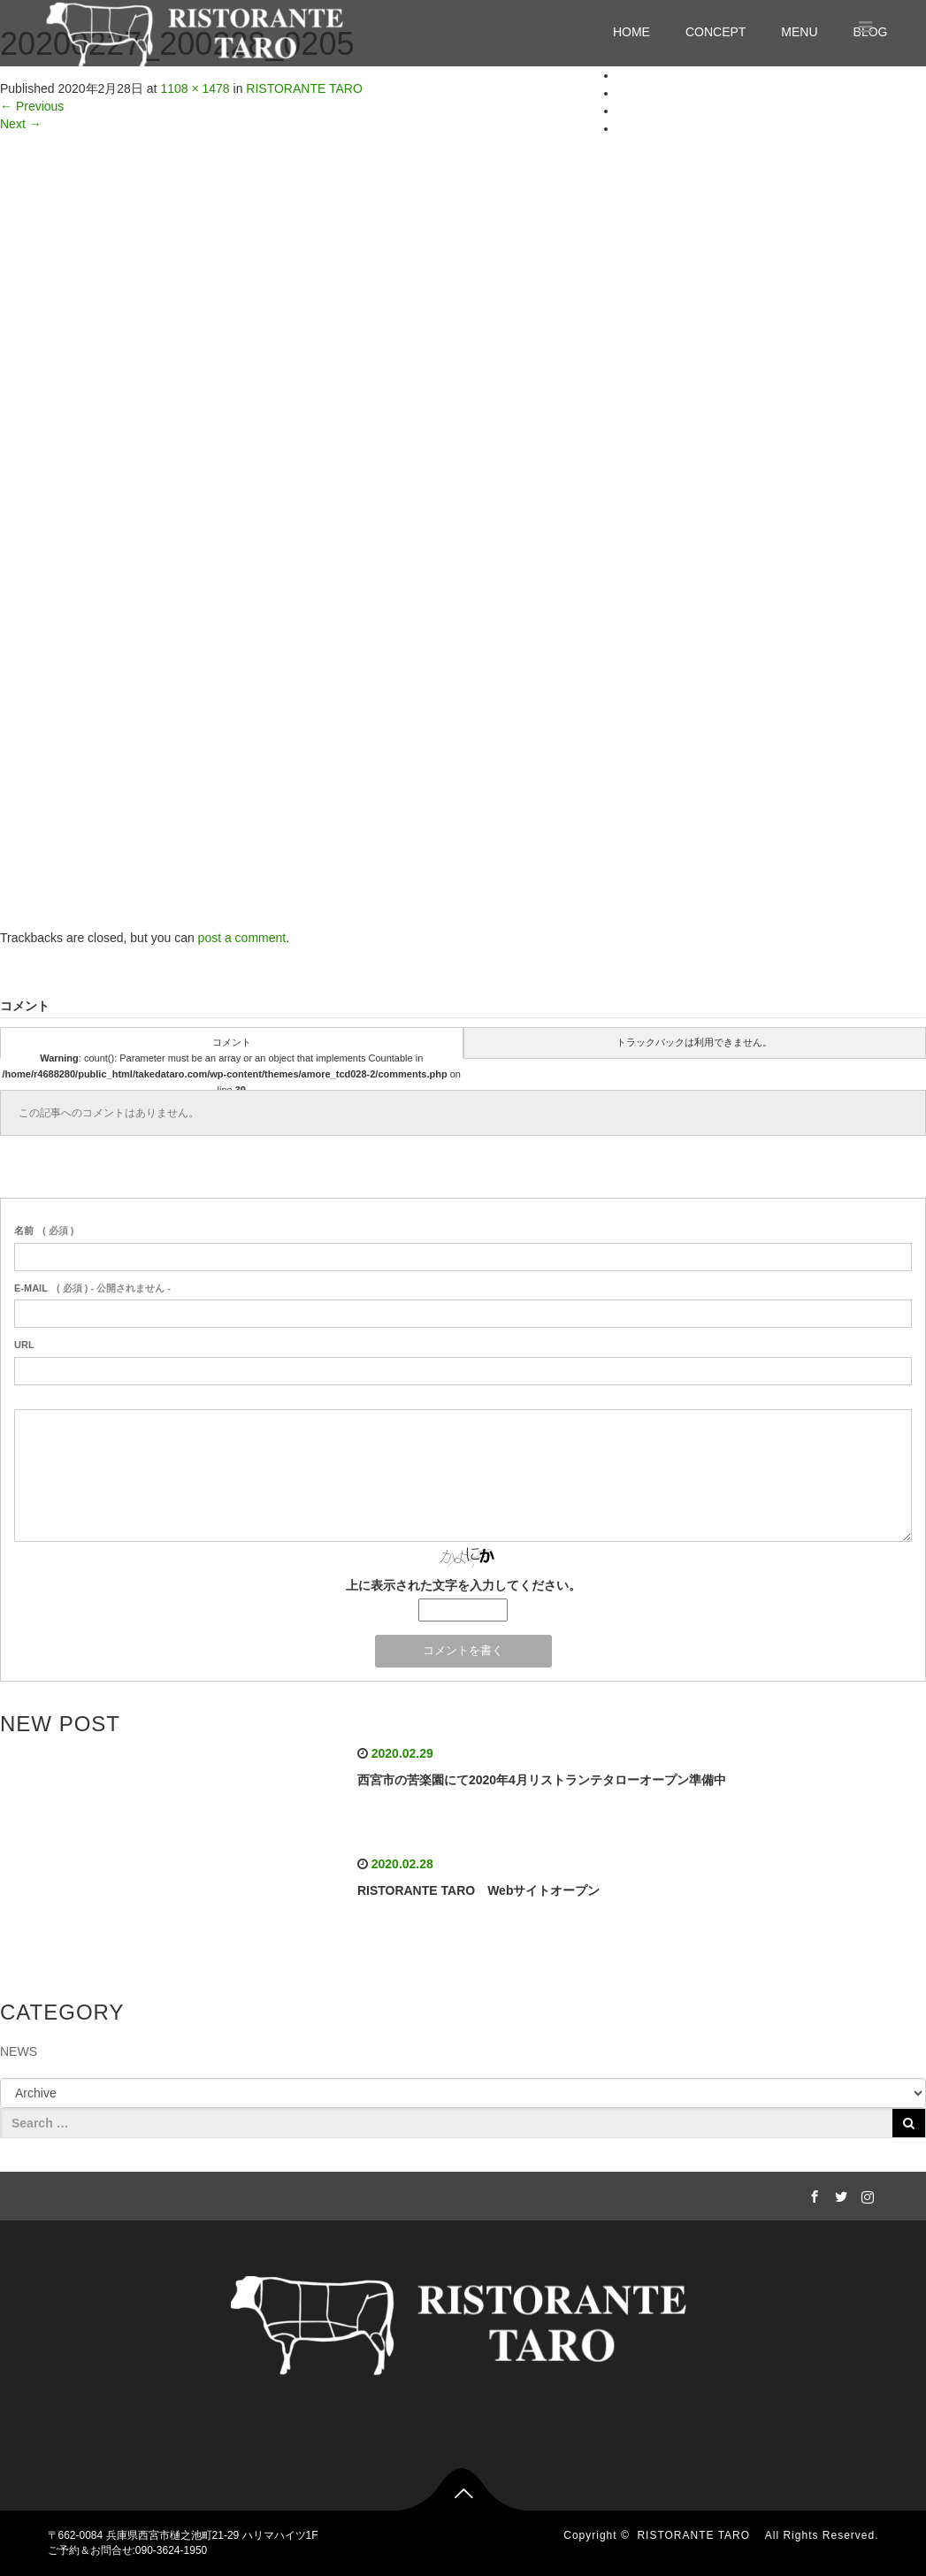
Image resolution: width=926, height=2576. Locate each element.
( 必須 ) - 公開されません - (92, 1288)
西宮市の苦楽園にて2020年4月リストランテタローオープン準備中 (541, 1780)
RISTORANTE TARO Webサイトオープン (479, 1890)
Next (21, 124)
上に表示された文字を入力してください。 (463, 1585)
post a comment (242, 938)
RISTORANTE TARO (699, 2535)
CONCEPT (715, 32)
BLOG (634, 128)
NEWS (18, 2051)
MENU (799, 32)
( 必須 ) (43, 1230)
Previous (32, 106)
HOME (631, 32)
